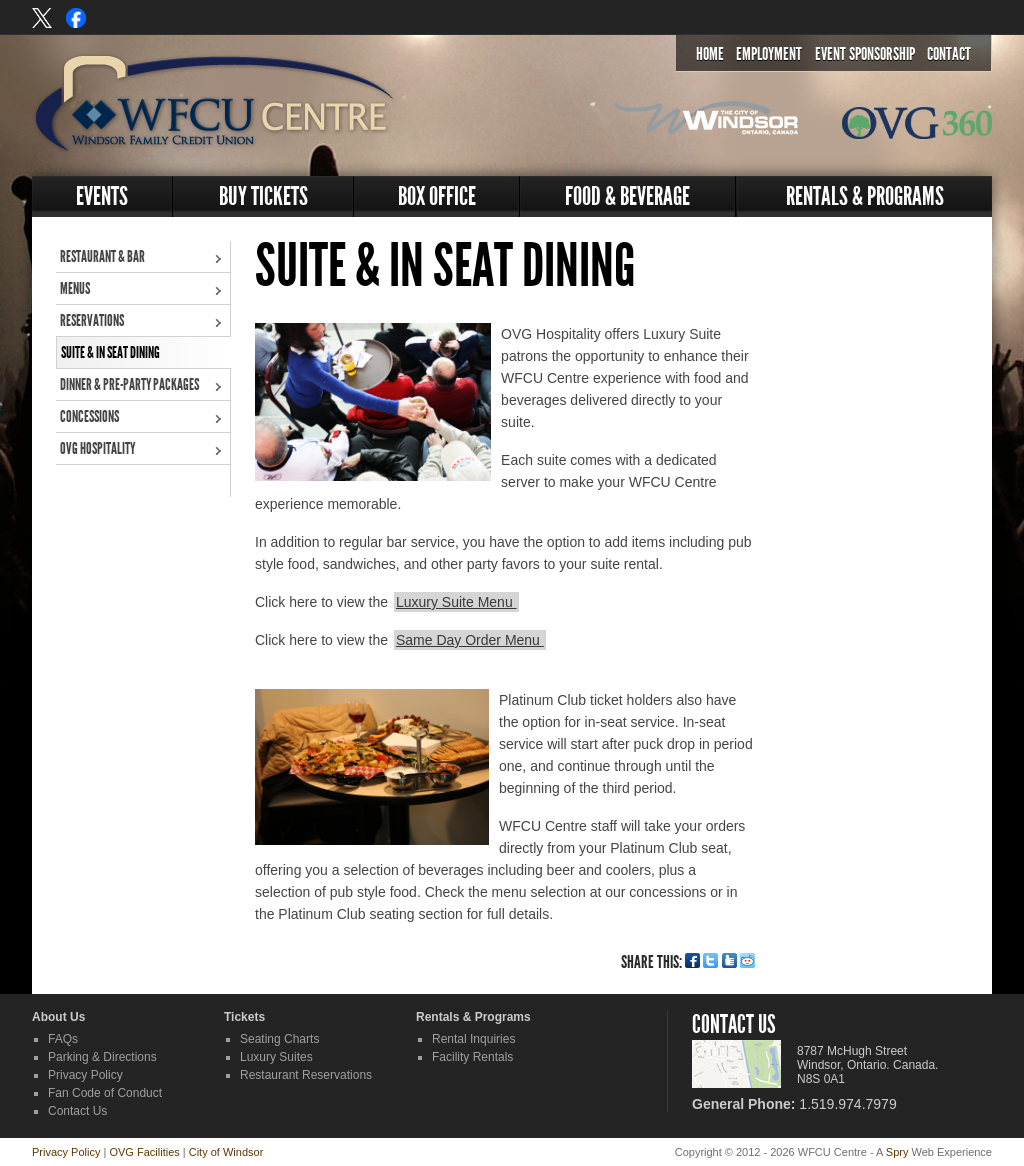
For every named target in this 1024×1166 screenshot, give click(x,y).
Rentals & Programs (865, 196)
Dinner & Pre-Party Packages (129, 384)
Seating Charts (279, 1039)
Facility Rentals (472, 1057)
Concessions (89, 416)
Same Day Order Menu (470, 640)
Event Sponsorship (865, 54)
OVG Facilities (144, 1152)
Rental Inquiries (473, 1039)
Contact (949, 54)
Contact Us (77, 1111)
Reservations (92, 320)
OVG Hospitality (97, 448)
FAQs (63, 1039)
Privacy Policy (85, 1075)
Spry (897, 1152)
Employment (769, 54)
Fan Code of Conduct (105, 1093)
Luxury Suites (276, 1057)
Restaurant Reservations (306, 1075)
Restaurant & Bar (102, 256)
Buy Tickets (263, 196)
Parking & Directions (102, 1057)
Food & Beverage (627, 196)
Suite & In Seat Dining (110, 352)
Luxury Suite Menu (456, 602)
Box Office (437, 196)
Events (102, 196)
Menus (75, 288)
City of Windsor (226, 1152)
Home (710, 54)
